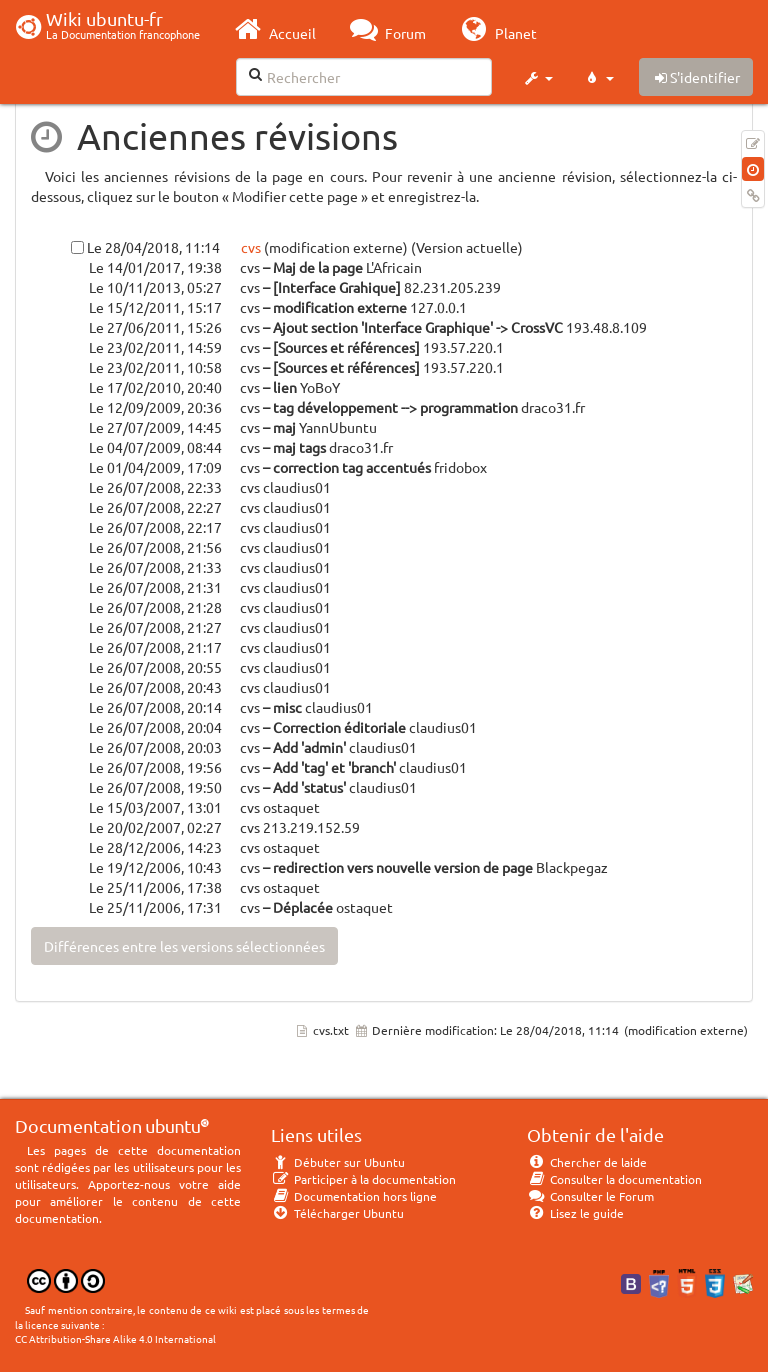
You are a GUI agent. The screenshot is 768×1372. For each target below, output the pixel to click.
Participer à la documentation (363, 1179)
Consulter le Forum (590, 1196)
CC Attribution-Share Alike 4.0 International (115, 1338)
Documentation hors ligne (354, 1196)
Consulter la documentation (614, 1179)
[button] (537, 78)
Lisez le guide (575, 1213)
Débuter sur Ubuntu (338, 1162)
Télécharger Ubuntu (337, 1213)
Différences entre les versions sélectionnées (184, 946)
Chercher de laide (587, 1162)
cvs (249, 247)
